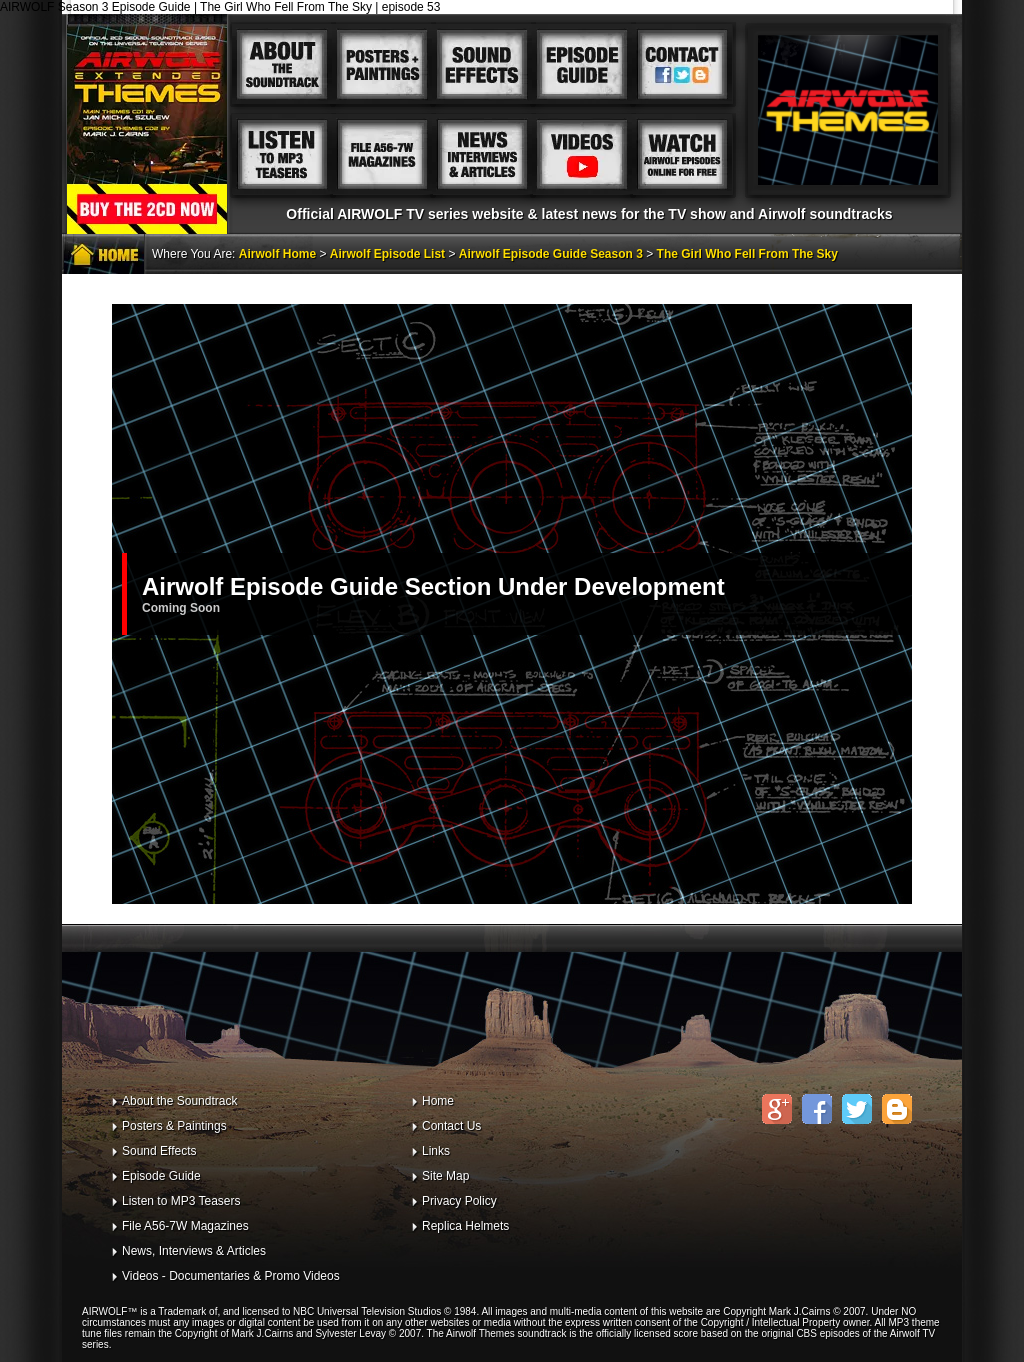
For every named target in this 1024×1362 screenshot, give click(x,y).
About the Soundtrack (179, 1101)
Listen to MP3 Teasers (181, 1201)
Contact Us (451, 1126)
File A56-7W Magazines (185, 1226)
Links (436, 1151)
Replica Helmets (465, 1226)
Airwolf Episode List (387, 254)
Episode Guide (161, 1176)
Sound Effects (159, 1151)
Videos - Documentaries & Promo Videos (231, 1276)
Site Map (445, 1176)
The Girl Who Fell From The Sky (747, 254)
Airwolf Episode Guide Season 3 (551, 254)
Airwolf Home (277, 254)
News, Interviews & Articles (194, 1251)
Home (438, 1101)
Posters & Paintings (174, 1126)
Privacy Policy (459, 1201)
